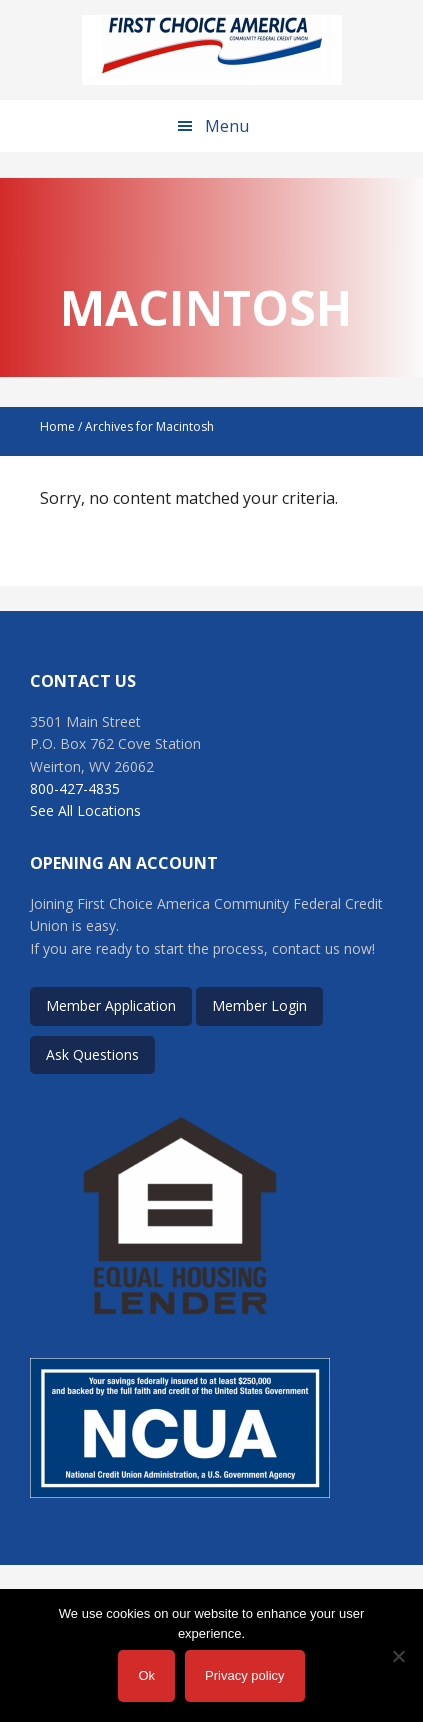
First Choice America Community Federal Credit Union (212, 50)
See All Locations (85, 810)
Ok (146, 1675)
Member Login (259, 1005)
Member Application (111, 1005)
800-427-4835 (75, 788)
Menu (227, 126)
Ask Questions (92, 1054)
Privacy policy (244, 1675)
